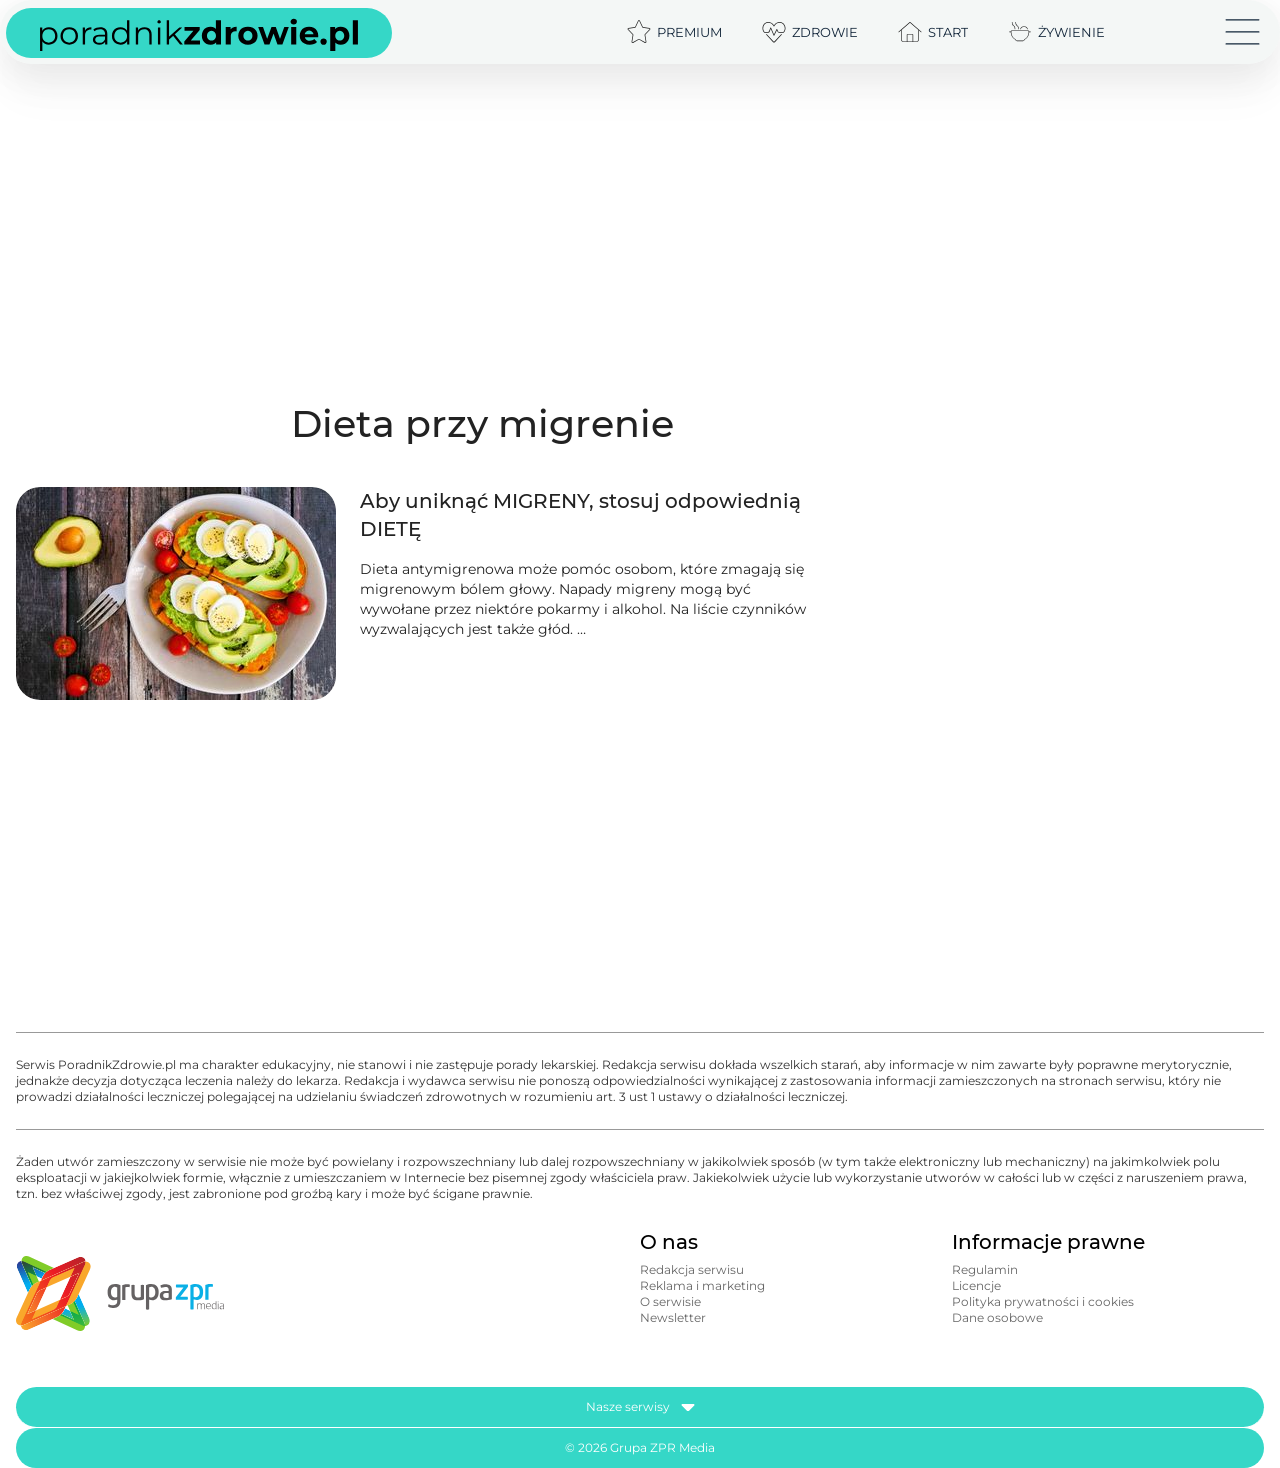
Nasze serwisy (640, 1407)
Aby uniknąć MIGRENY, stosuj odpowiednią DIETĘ (580, 515)
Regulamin (985, 1269)
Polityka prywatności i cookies (1043, 1301)
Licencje (976, 1285)
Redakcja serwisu (692, 1269)
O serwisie (670, 1301)
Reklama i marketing (702, 1285)
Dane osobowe (997, 1317)
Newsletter (673, 1317)
